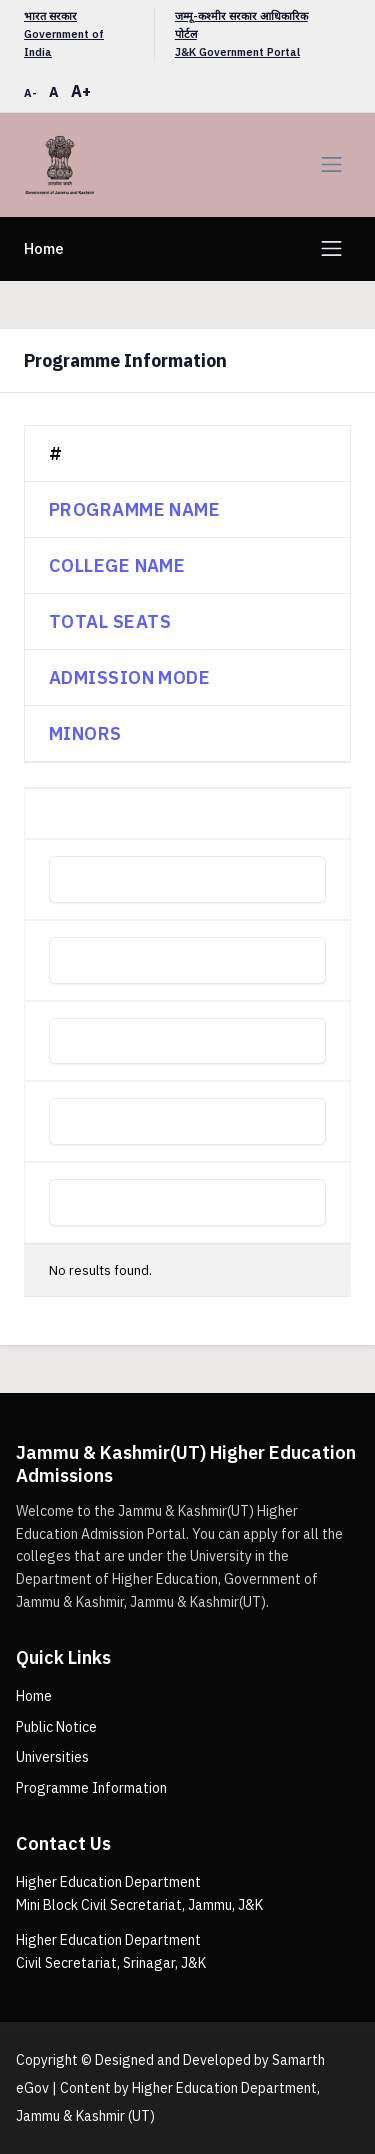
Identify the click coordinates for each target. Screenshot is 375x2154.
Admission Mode (129, 677)
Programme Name (134, 509)
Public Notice (56, 1727)
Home (44, 248)
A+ (81, 91)
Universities (52, 1757)
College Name (117, 565)
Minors (85, 733)
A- (30, 93)
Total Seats (110, 621)
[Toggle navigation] (331, 164)
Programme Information (91, 1788)
